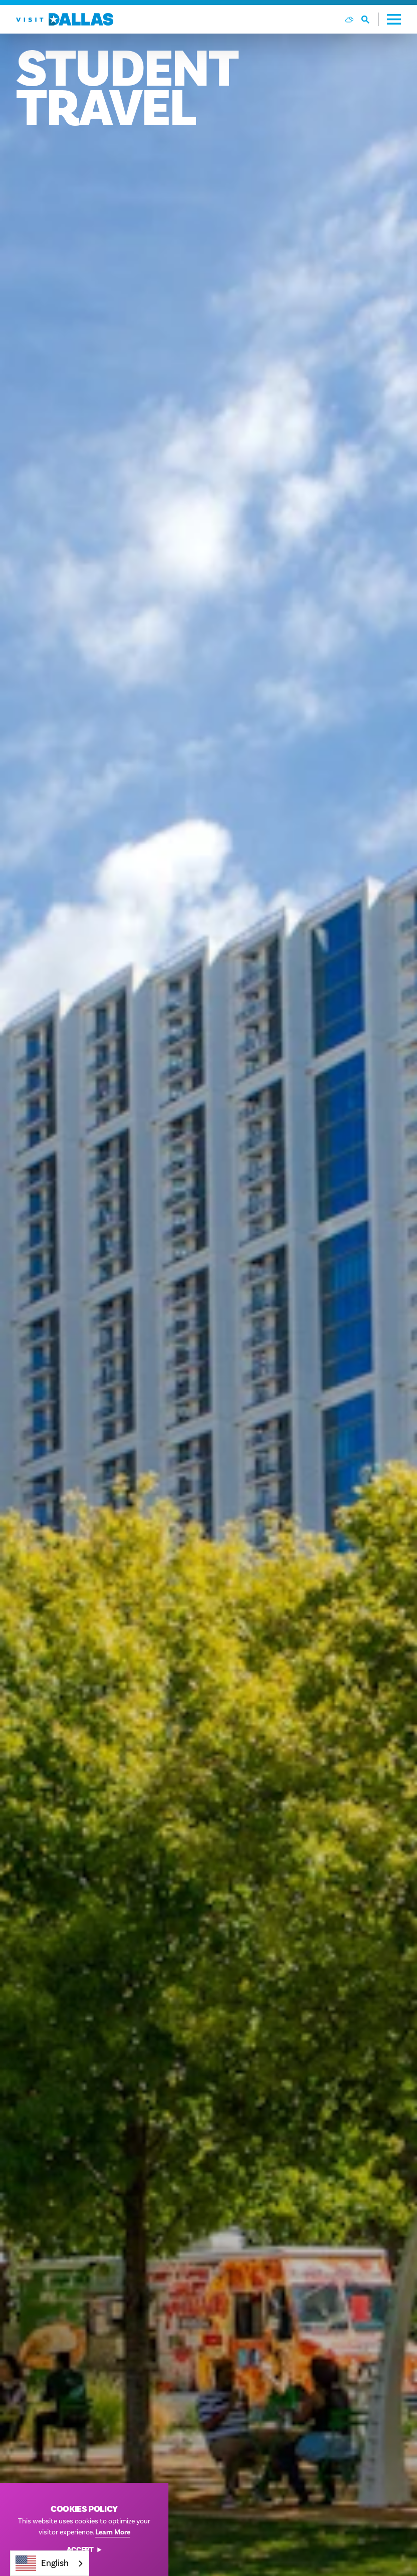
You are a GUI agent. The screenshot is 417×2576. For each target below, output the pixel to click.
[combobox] (49, 2563)
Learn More (112, 2532)
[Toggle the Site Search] (370, 19)
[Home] (64, 19)
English (42, 2563)
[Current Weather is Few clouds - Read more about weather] (349, 20)
